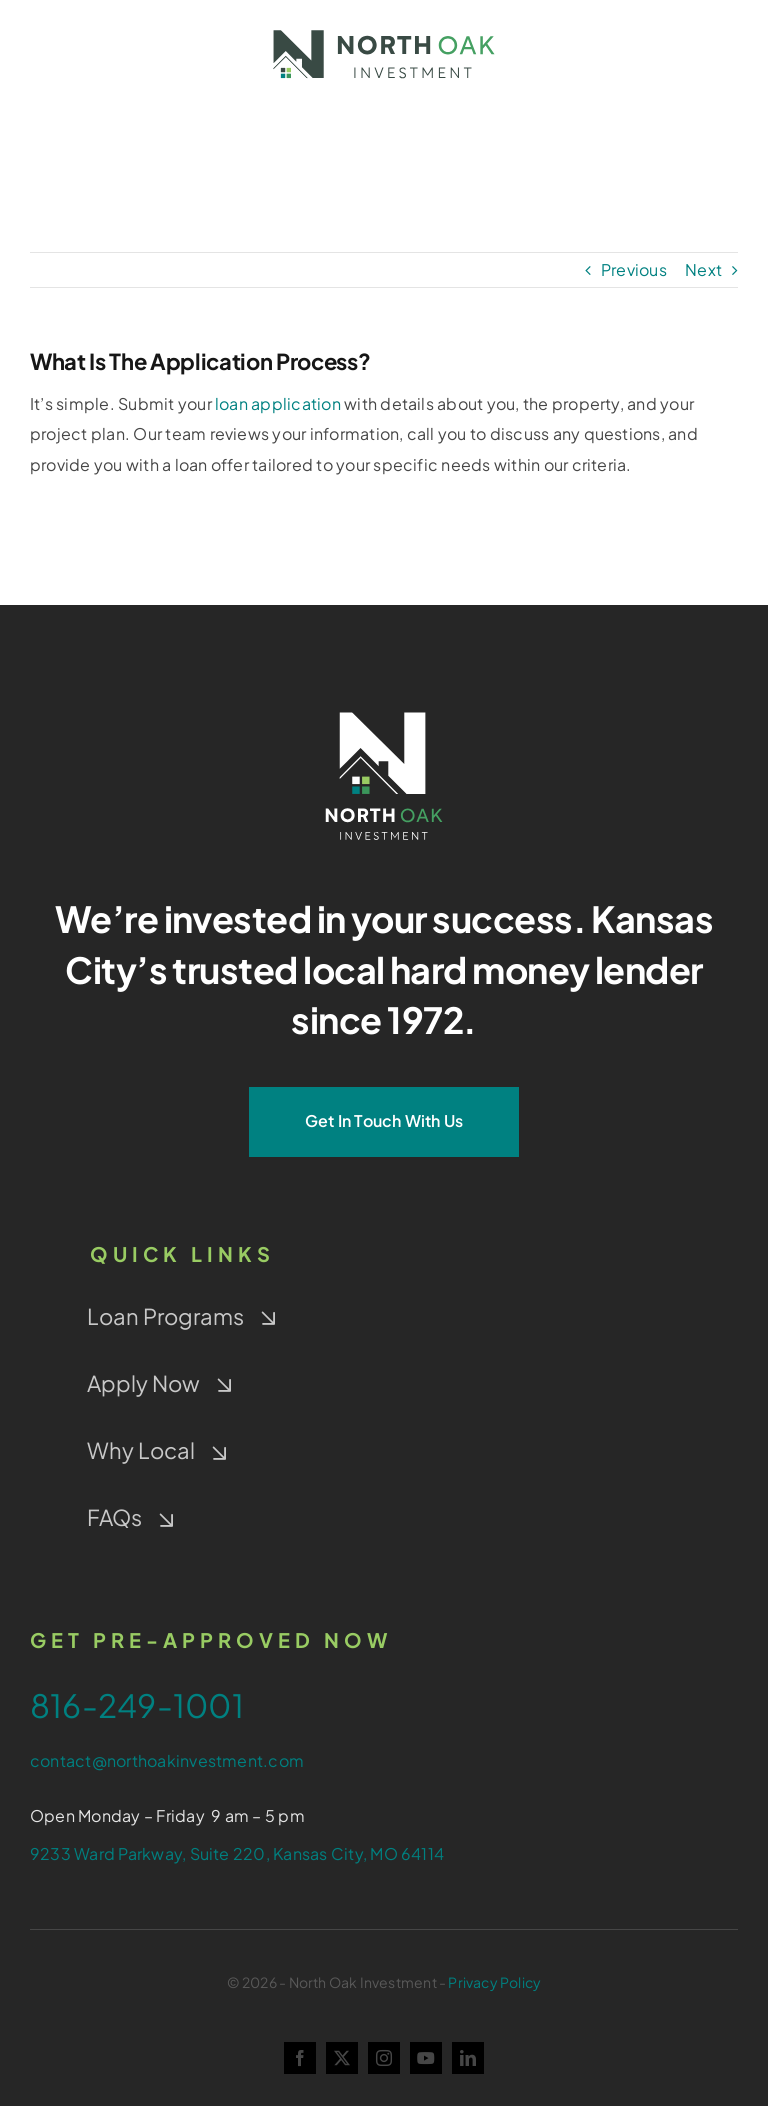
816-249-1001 (137, 1705)
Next (703, 269)
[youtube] (426, 2058)
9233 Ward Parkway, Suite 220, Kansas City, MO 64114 (237, 1853)
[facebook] (300, 2058)
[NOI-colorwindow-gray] (384, 27)
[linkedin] (468, 2058)
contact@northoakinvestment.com (167, 1760)
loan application (278, 403)
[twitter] (342, 2058)
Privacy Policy (494, 1982)
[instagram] (384, 2058)
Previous (634, 269)
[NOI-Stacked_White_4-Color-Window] (384, 707)
